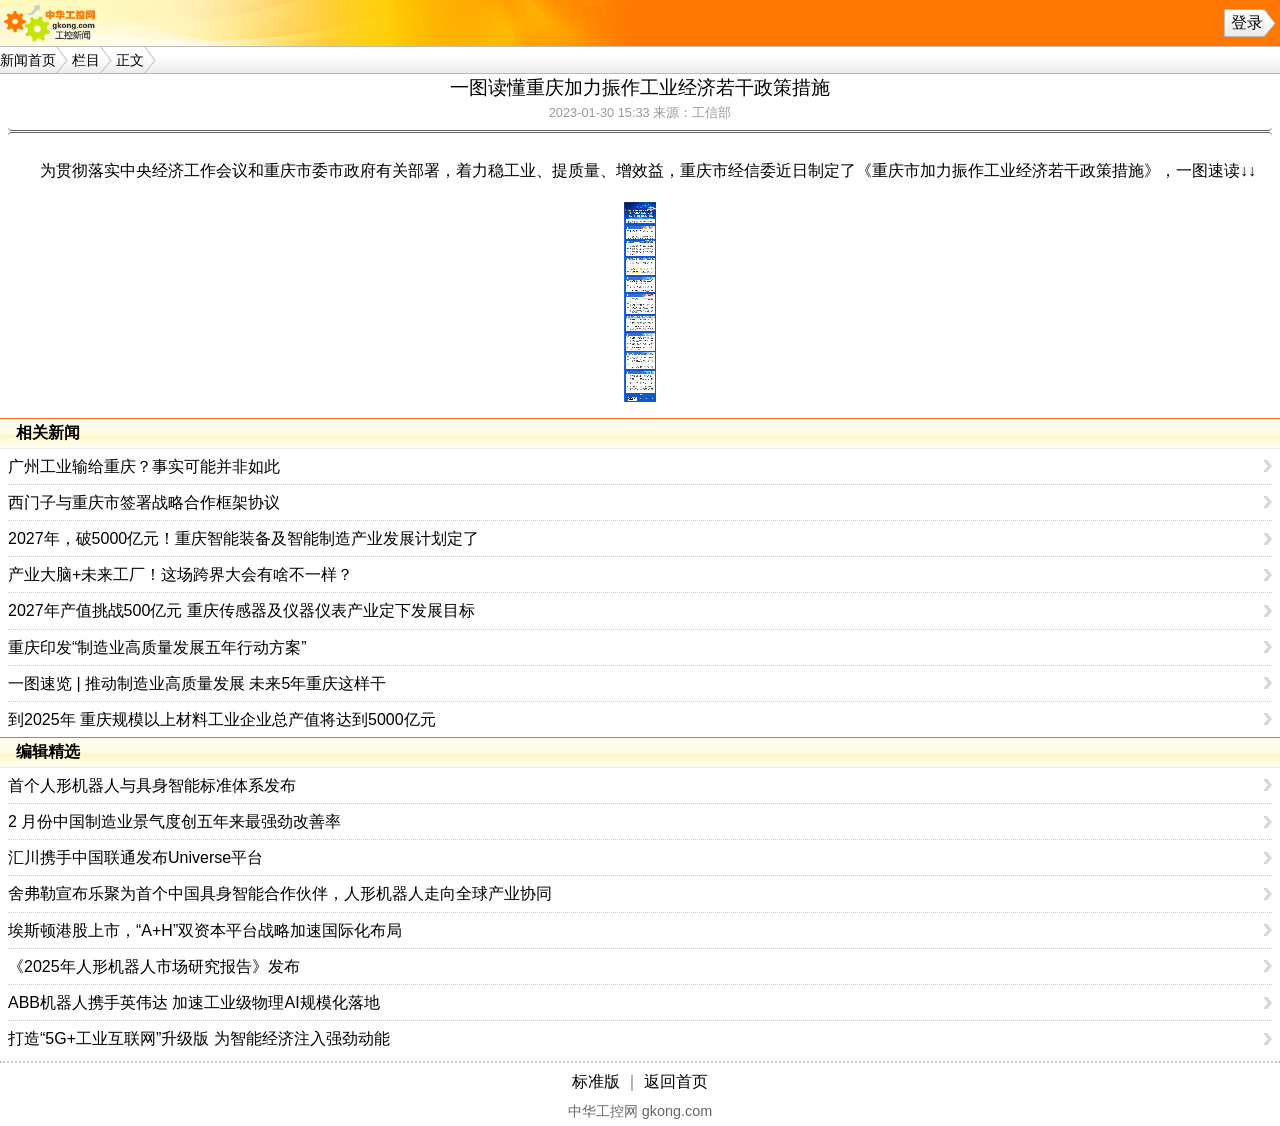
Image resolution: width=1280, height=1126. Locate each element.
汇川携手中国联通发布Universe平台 (135, 857)
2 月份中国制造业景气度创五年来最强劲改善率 (174, 821)
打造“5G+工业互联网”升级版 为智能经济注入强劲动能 (199, 1038)
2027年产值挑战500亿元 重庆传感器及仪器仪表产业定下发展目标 (241, 610)
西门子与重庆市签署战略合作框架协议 (144, 502)
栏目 (86, 60)
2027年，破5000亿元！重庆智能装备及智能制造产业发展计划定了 (243, 538)
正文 (130, 60)
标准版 (596, 1081)
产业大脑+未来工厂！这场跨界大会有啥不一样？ (180, 574)
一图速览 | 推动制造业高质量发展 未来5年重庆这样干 (197, 683)
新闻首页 (28, 60)
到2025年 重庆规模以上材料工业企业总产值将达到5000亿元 (222, 719)
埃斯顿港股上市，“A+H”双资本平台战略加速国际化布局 (205, 930)
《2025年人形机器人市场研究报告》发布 (154, 966)
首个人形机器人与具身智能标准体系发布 (152, 785)
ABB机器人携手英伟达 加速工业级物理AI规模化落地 (194, 1002)
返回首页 (676, 1081)
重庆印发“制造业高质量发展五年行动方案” (157, 647)
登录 (1247, 22)
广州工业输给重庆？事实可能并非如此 (144, 466)
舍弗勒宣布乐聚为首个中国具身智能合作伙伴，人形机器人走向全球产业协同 (280, 893)
